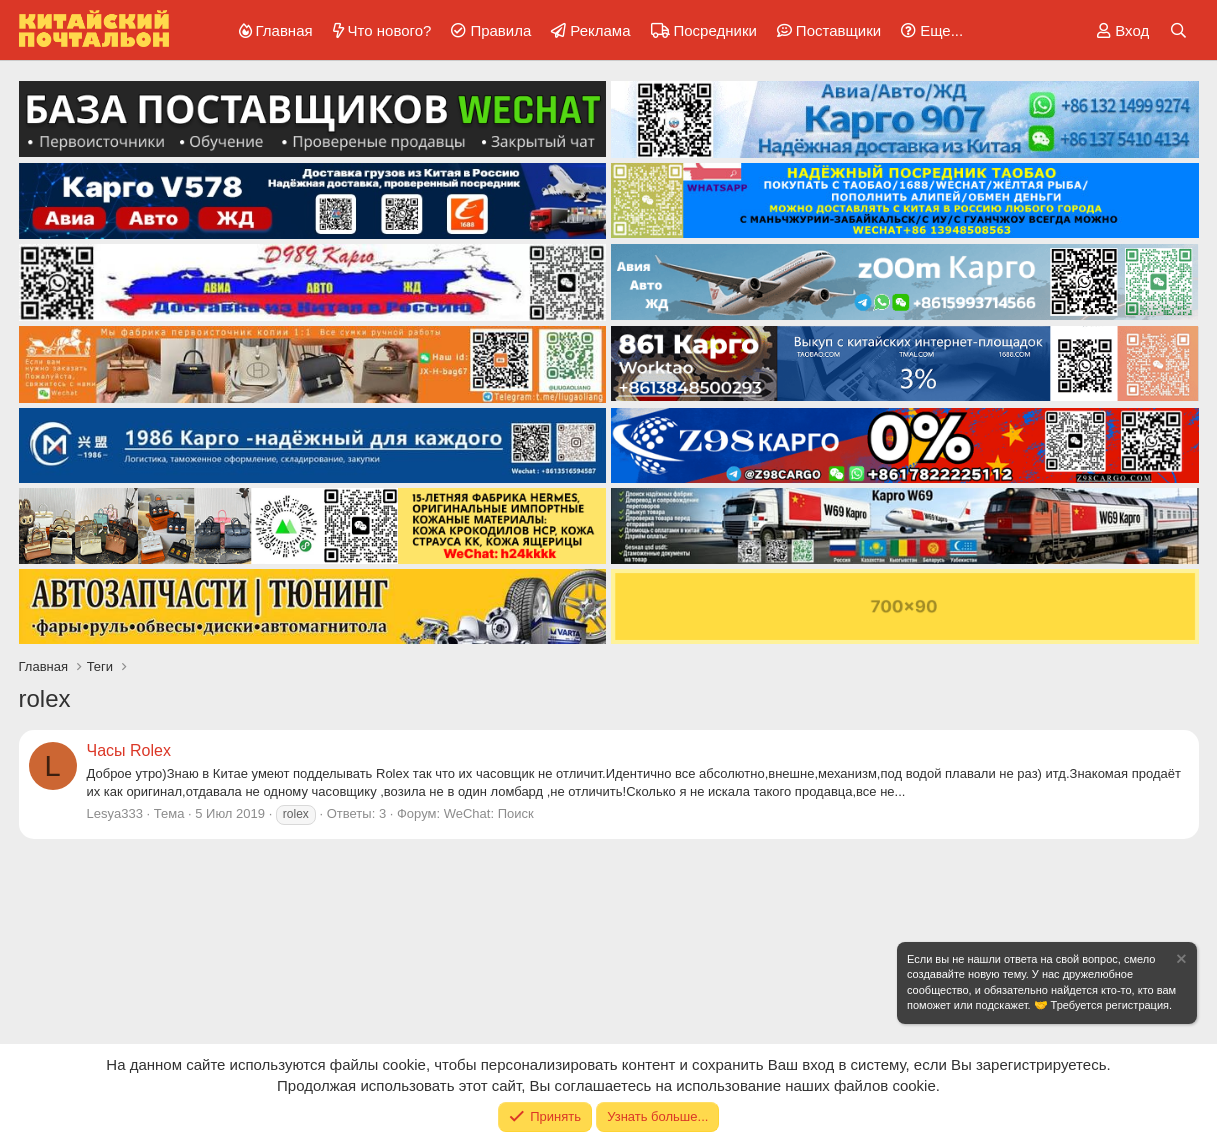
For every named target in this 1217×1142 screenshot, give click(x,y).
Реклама (600, 30)
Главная (284, 30)
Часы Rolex (129, 750)
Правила (500, 30)
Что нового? (390, 30)
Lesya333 (115, 813)
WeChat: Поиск (489, 813)
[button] (928, 30)
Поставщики (838, 30)
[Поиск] (1178, 30)
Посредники (715, 30)
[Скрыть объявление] (1180, 961)
